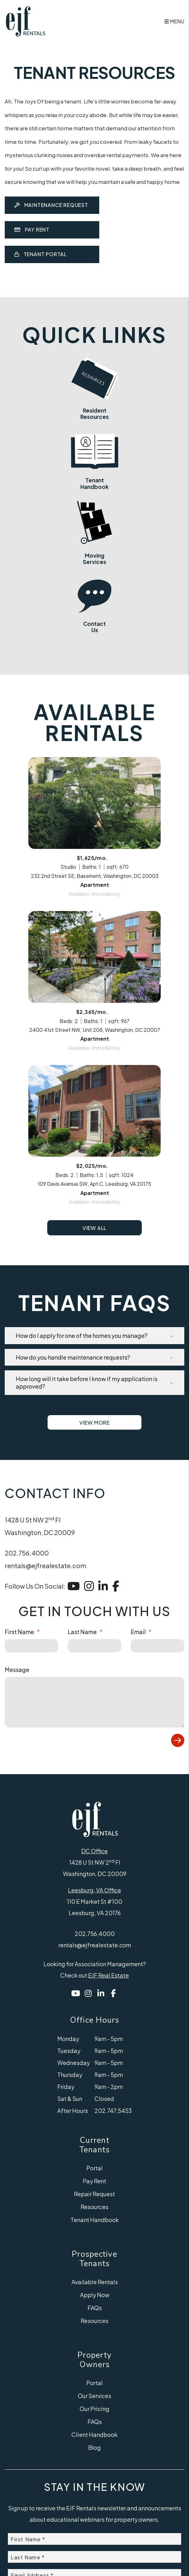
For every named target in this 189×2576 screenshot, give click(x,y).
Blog (94, 2510)
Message (17, 1732)
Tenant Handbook (95, 2282)
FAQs (95, 2370)
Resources (94, 2269)
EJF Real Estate (108, 2038)
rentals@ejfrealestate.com (45, 1628)
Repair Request (94, 2257)
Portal (94, 2231)
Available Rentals (95, 2345)
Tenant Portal (40, 254)
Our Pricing (94, 2471)
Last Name (82, 1694)
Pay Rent (31, 229)
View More (94, 1485)
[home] (25, 20)
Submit (177, 1803)
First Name (19, 1694)
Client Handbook (94, 2497)
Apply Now (94, 2357)
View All (94, 1290)
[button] (94, 1398)
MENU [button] (174, 21)
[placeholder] (31, 1708)
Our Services (94, 2458)
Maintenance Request (51, 205)
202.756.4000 (27, 1616)
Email (138, 1694)
